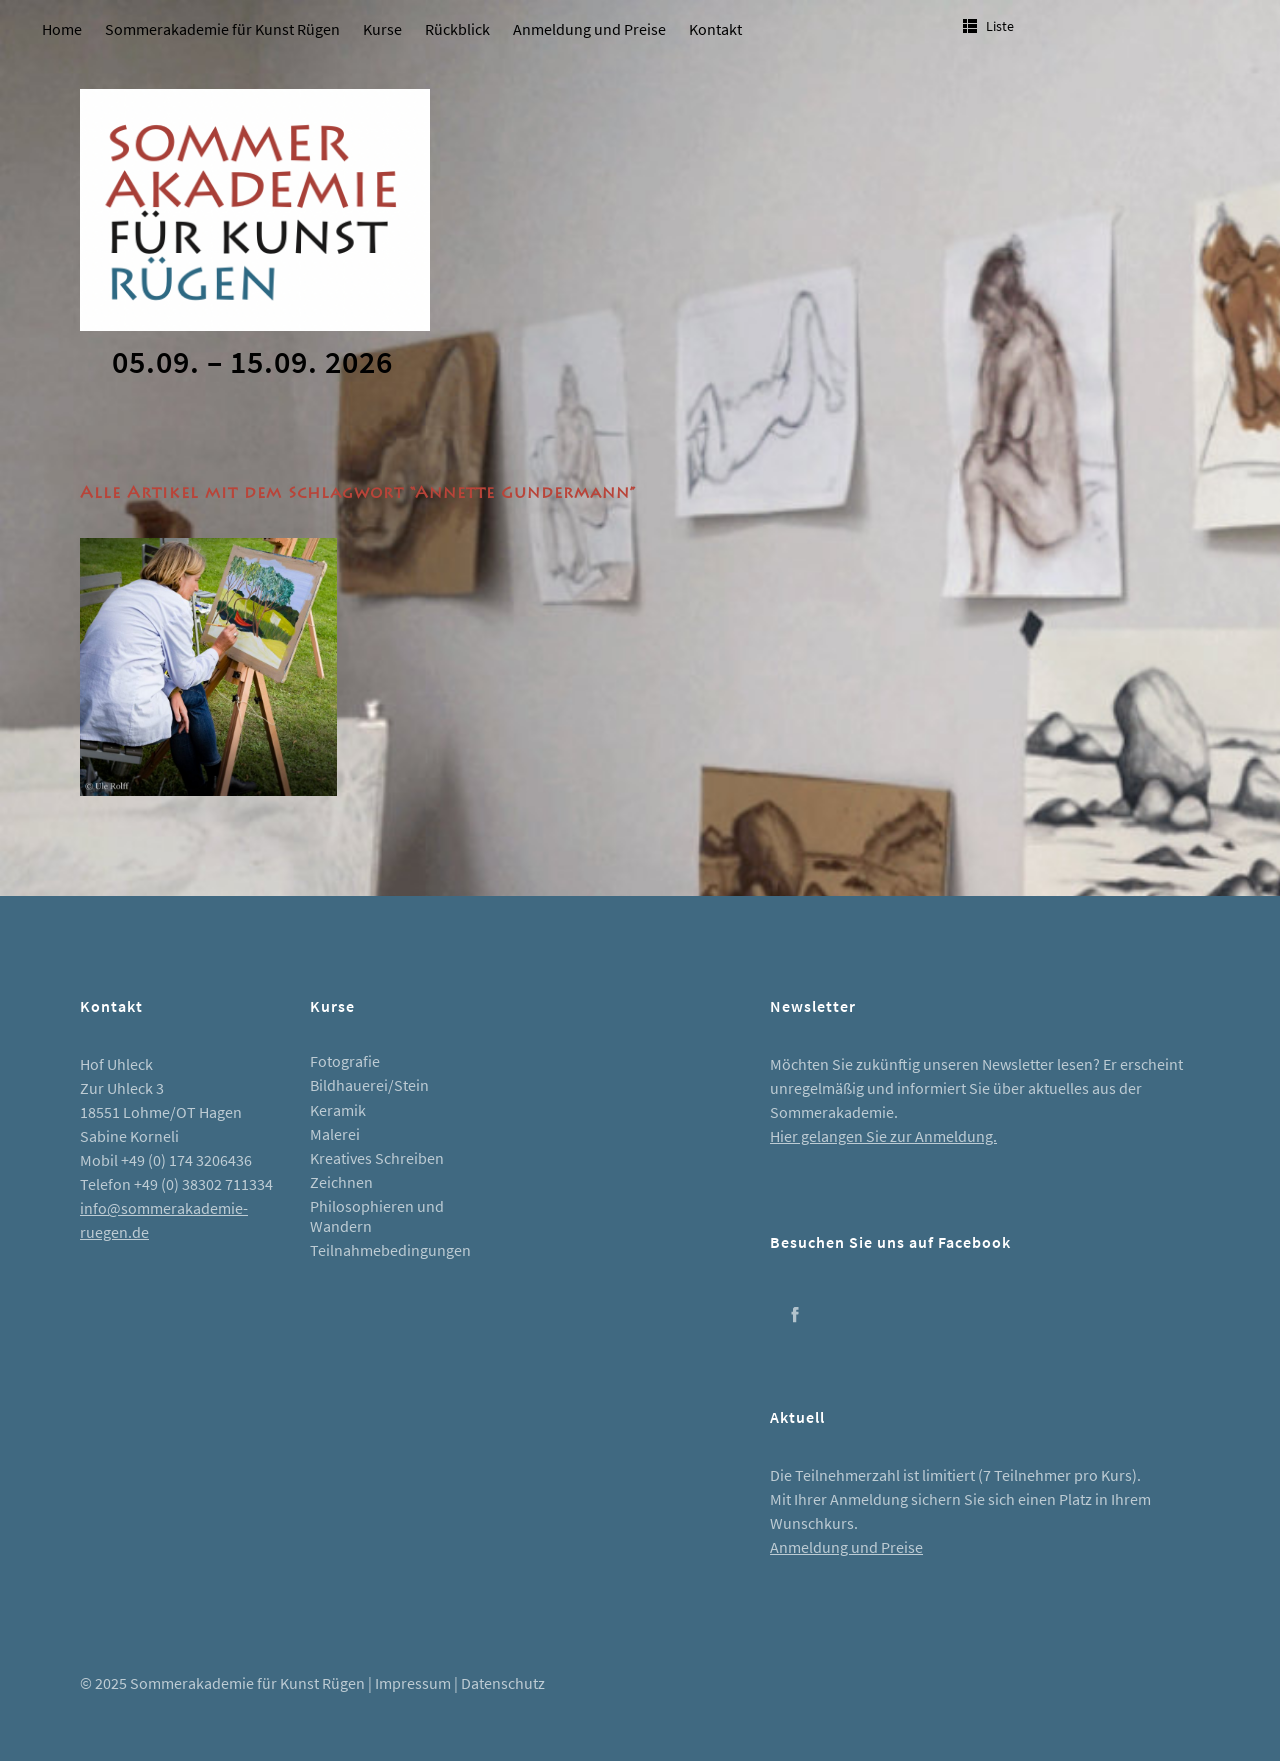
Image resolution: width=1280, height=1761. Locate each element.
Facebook (795, 1314)
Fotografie (345, 1061)
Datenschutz (503, 1683)
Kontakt (715, 29)
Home (62, 29)
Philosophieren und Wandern (377, 1215)
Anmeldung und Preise (589, 29)
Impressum (413, 1683)
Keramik (338, 1110)
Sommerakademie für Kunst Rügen (222, 29)
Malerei (335, 1134)
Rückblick (457, 29)
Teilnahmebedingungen (390, 1250)
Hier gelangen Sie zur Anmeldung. (883, 1136)
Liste (1000, 26)
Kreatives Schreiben (377, 1158)
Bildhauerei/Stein (369, 1085)
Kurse (382, 29)
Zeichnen (341, 1182)
